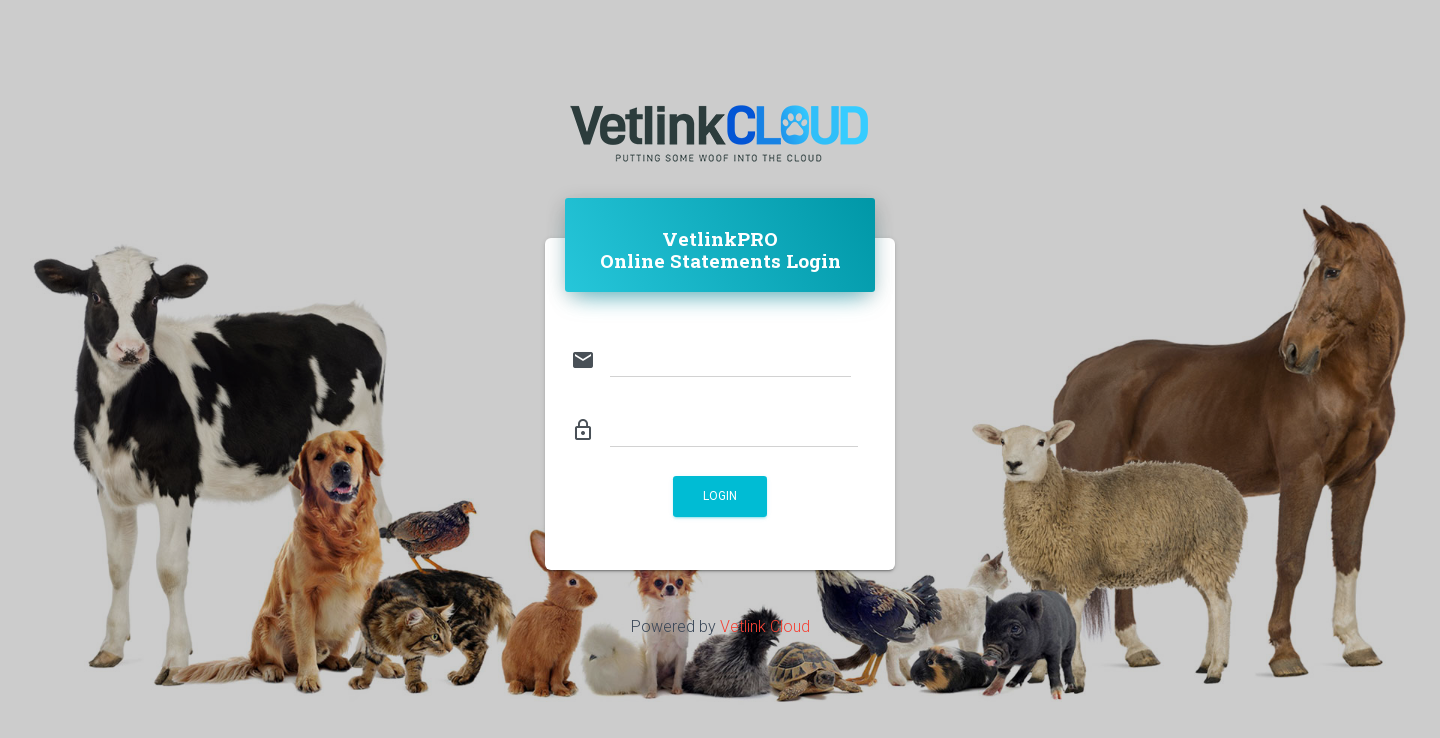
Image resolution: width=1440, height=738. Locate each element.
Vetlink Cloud (765, 626)
